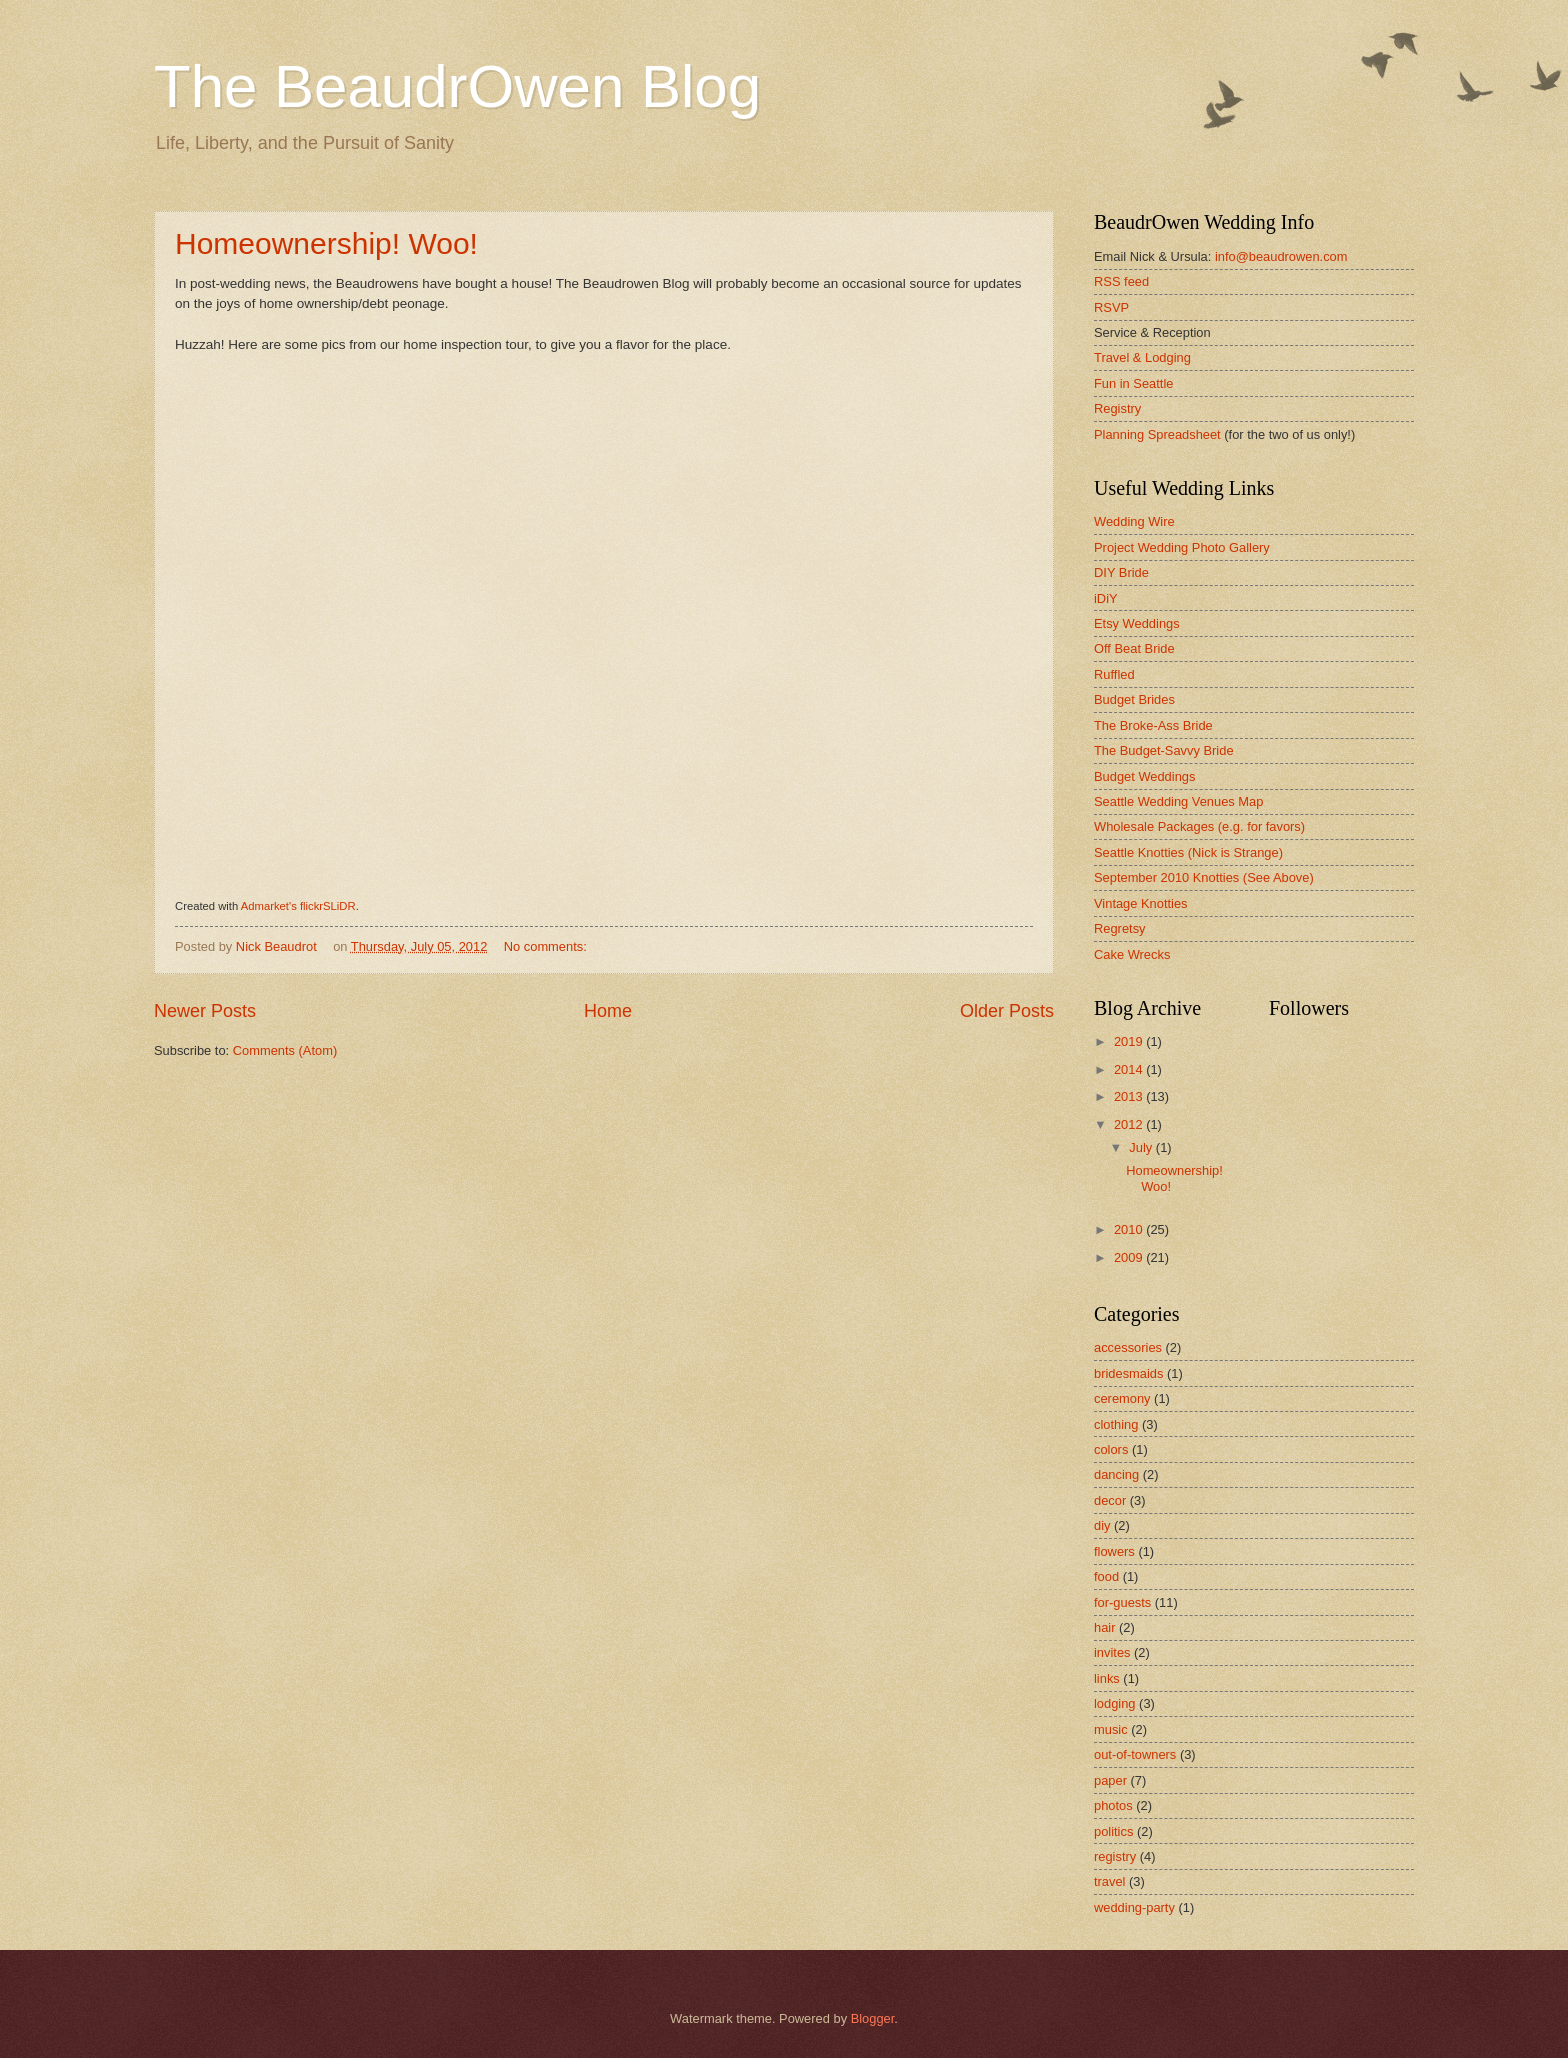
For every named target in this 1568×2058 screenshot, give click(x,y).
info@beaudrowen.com (1281, 256)
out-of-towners (1135, 1754)
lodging (1115, 1703)
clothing (1116, 1424)
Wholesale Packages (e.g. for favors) (1199, 826)
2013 (1130, 1096)
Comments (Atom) (285, 1050)
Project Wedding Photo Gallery (1182, 547)
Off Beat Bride (1134, 648)
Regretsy (1120, 928)
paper (1110, 1780)
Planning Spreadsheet (1157, 434)
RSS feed (1121, 281)
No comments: (547, 946)
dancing (1116, 1474)
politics (1113, 1831)
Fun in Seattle (1133, 383)
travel (1109, 1881)
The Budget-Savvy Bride (1164, 750)
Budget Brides (1134, 699)
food (1106, 1576)
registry (1115, 1856)
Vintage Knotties (1141, 903)
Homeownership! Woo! (326, 243)
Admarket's (269, 906)
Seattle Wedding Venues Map (1178, 801)
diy (1102, 1525)
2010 (1130, 1229)
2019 (1130, 1041)
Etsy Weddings (1137, 623)
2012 (1130, 1124)
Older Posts (1007, 1011)
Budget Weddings (1144, 776)
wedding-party (1134, 1907)
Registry (1117, 408)
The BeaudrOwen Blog (457, 86)
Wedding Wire (1134, 521)
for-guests (1122, 1602)
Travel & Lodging (1142, 357)
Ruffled (1114, 674)
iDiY (1106, 598)
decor (1110, 1500)
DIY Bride (1121, 572)
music (1111, 1729)
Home (608, 1011)
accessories (1128, 1347)
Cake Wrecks (1132, 954)
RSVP (1111, 307)
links (1107, 1678)
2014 (1130, 1069)
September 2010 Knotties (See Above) (1204, 877)
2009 (1130, 1257)
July (1142, 1147)
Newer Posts (205, 1011)
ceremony (1122, 1398)
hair (1104, 1627)
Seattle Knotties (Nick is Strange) (1188, 852)
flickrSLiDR (328, 906)
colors (1111, 1449)
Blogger (873, 2018)
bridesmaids (1128, 1373)
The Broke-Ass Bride (1153, 725)
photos (1113, 1805)
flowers (1114, 1551)
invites (1112, 1652)
